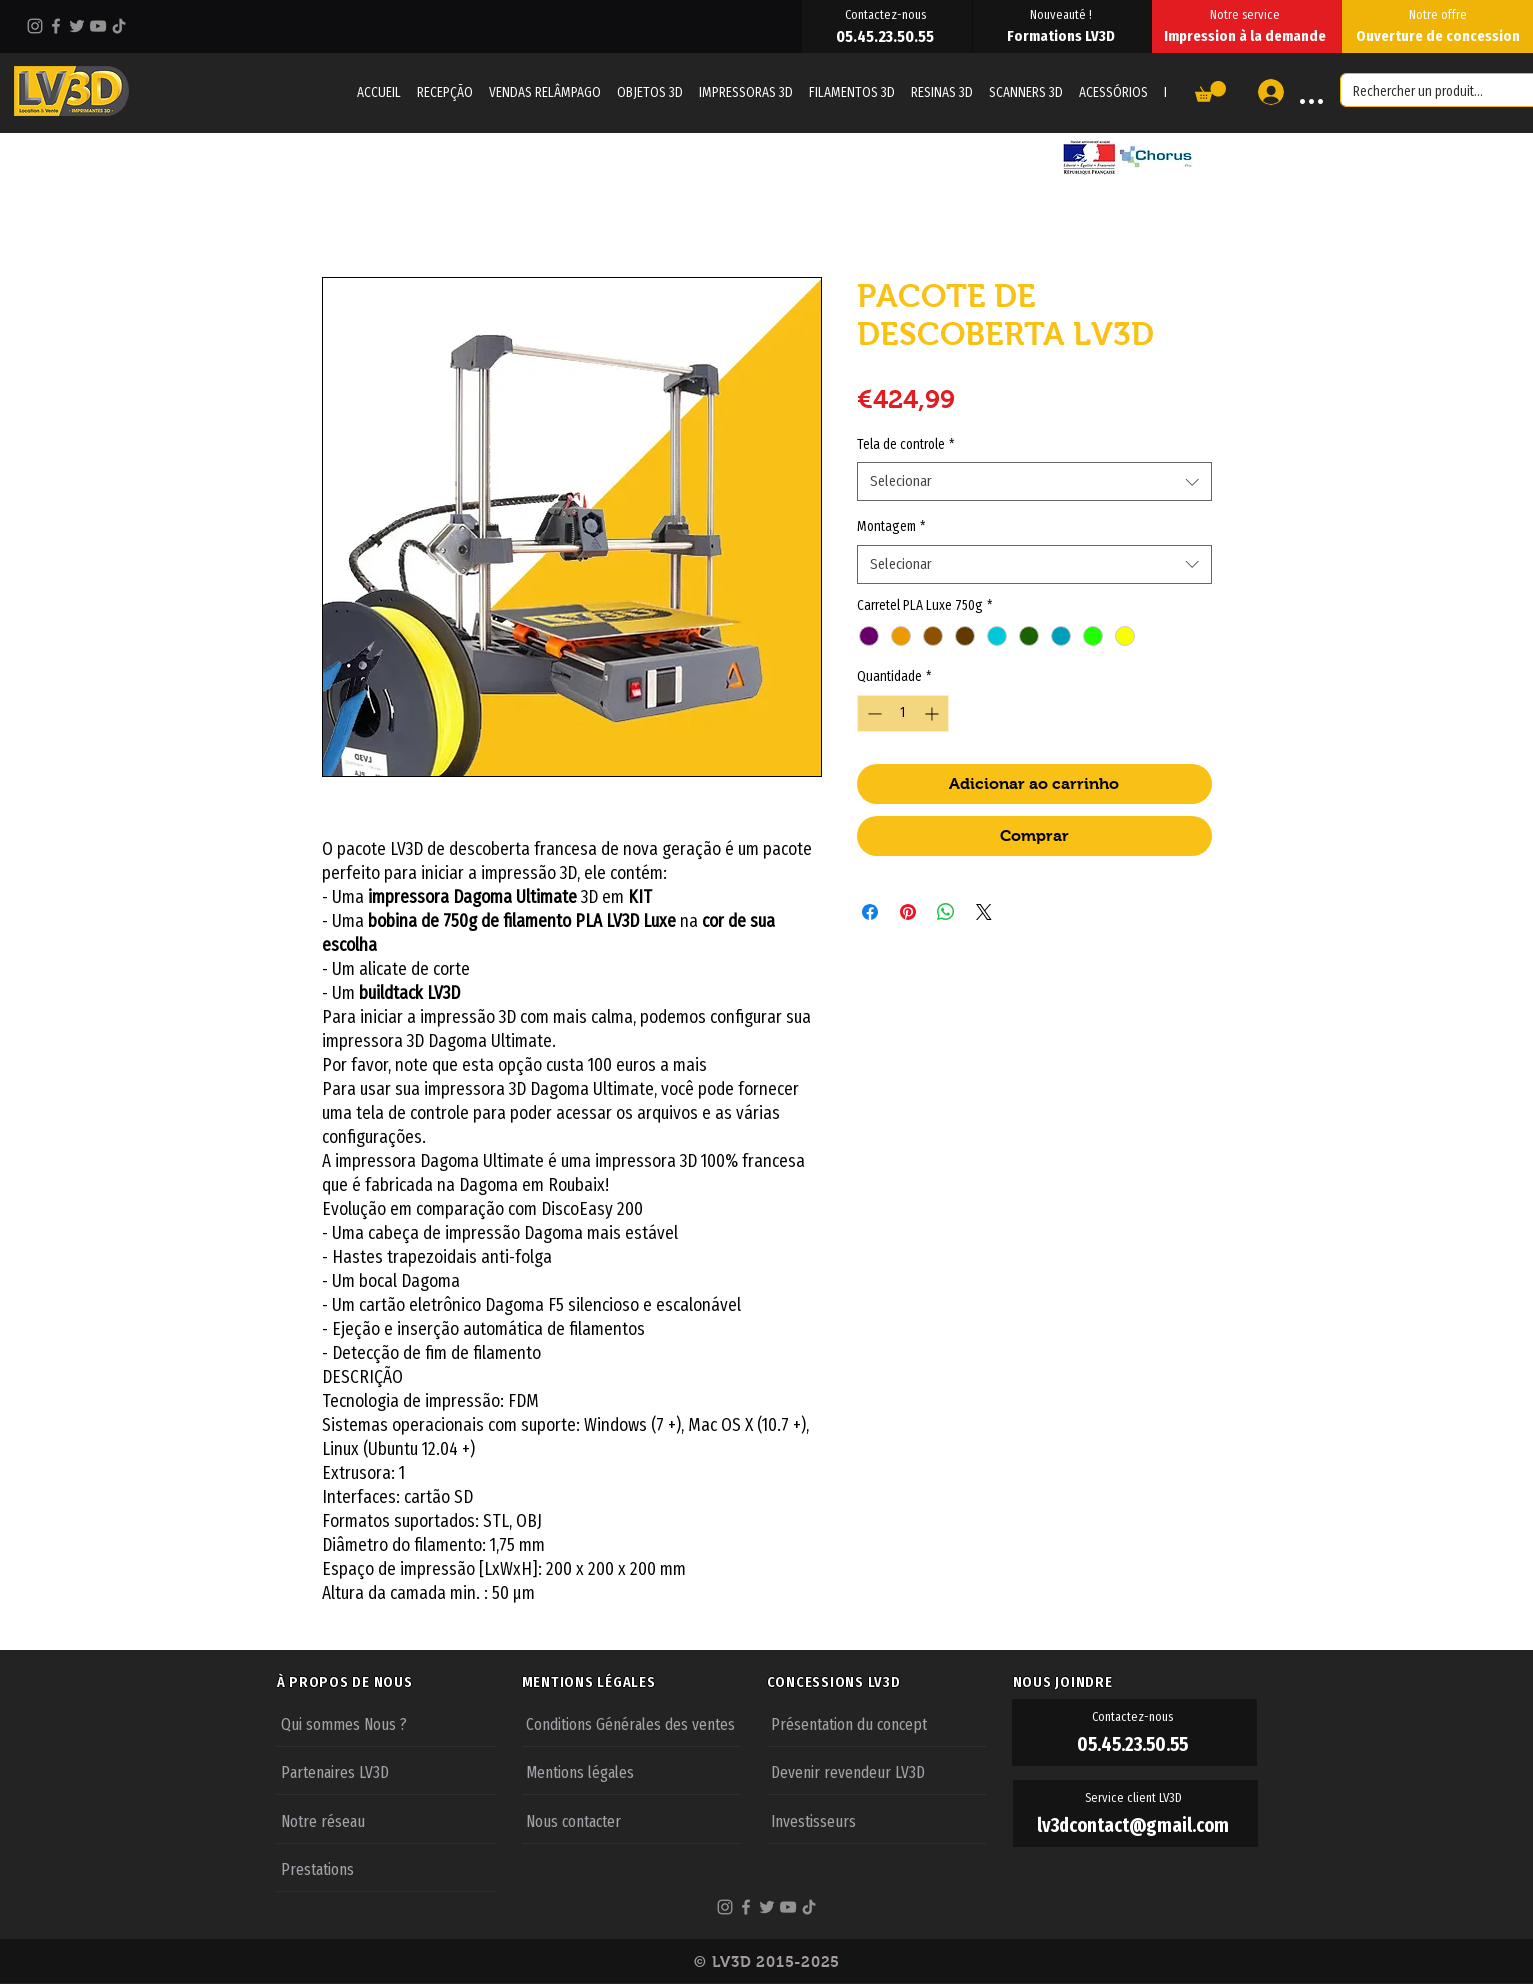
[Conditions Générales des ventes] (631, 1723)
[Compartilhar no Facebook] (870, 912)
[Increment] (933, 713)
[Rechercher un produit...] (1422, 92)
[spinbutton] (903, 713)
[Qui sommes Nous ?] (386, 1723)
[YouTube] (98, 26)
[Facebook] (56, 26)
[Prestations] (386, 1868)
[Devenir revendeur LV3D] (876, 1771)
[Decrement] (872, 713)
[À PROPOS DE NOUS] (399, 1682)
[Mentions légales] (631, 1771)
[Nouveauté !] (1062, 14)
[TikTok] (119, 26)
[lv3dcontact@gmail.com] (1135, 1825)
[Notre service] (1247, 14)
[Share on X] (984, 912)
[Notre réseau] (386, 1820)
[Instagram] (35, 26)
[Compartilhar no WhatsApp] (946, 912)
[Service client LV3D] (1135, 1798)
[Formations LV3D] (1062, 36)
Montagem (891, 526)
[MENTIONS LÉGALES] (644, 1682)
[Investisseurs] (876, 1820)
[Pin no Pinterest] (908, 912)
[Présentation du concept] (876, 1723)
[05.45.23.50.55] (887, 36)
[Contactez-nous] (887, 14)
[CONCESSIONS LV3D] (889, 1682)
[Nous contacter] (631, 1820)
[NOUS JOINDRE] (1135, 1682)
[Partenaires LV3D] (386, 1771)
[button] (1210, 91)
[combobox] (1034, 481)
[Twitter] (77, 26)
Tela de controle (905, 444)
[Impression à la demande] (1247, 36)
